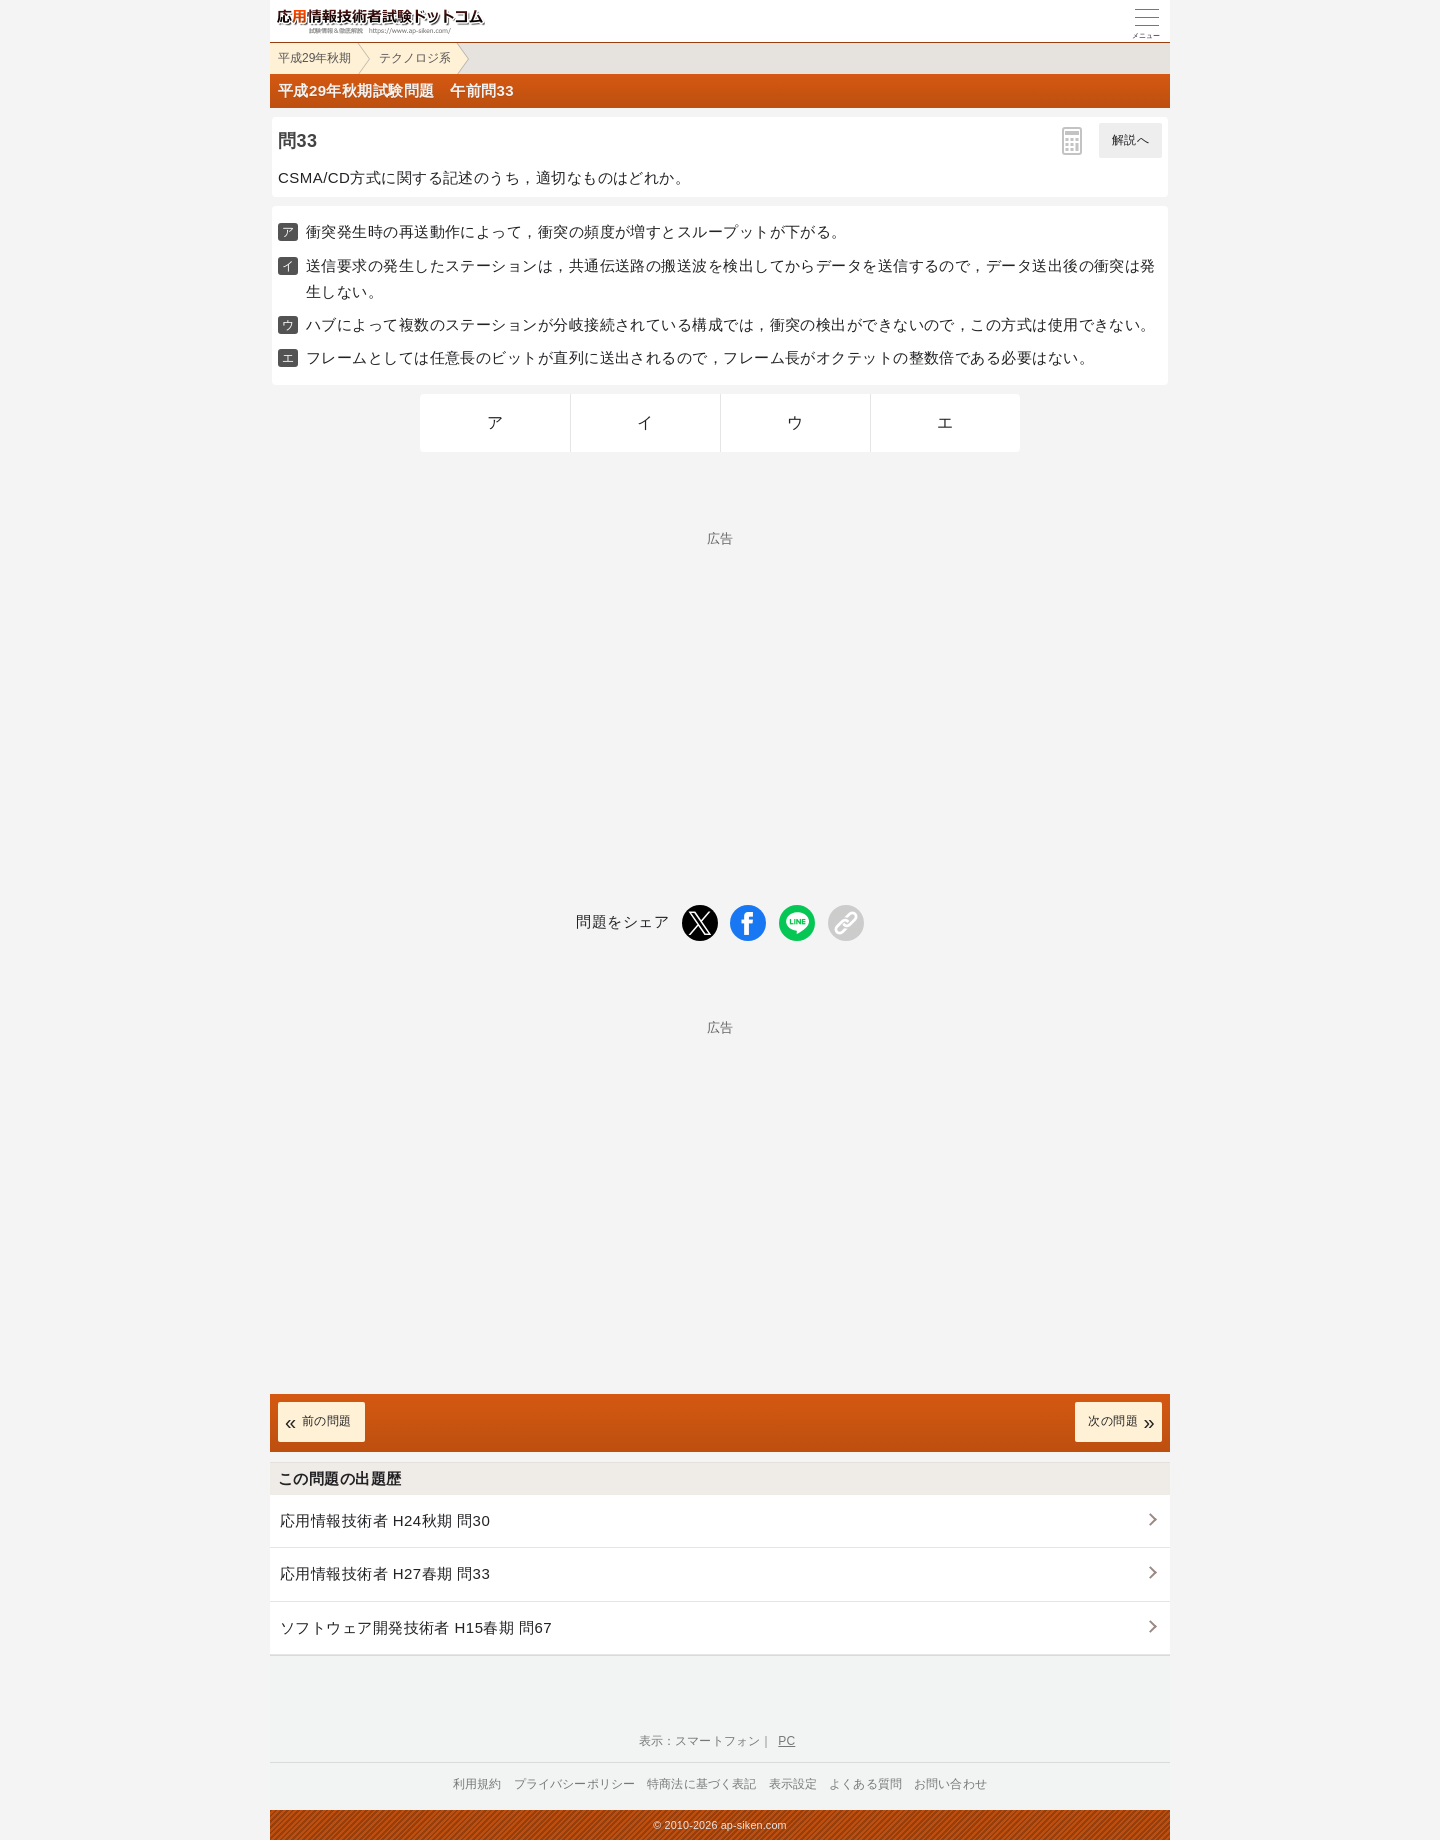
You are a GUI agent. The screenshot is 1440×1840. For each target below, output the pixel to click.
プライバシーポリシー (575, 1784)
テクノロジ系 (415, 58)
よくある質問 (865, 1784)
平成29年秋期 (314, 58)
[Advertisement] (720, 685)
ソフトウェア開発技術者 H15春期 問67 (416, 1627)
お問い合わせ (950, 1784)
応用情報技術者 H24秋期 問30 (385, 1520)
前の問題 (327, 1421)
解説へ (1130, 140)
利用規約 (477, 1784)
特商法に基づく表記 (701, 1784)
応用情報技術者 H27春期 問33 (385, 1573)
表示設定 (793, 1784)
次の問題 (1113, 1421)
